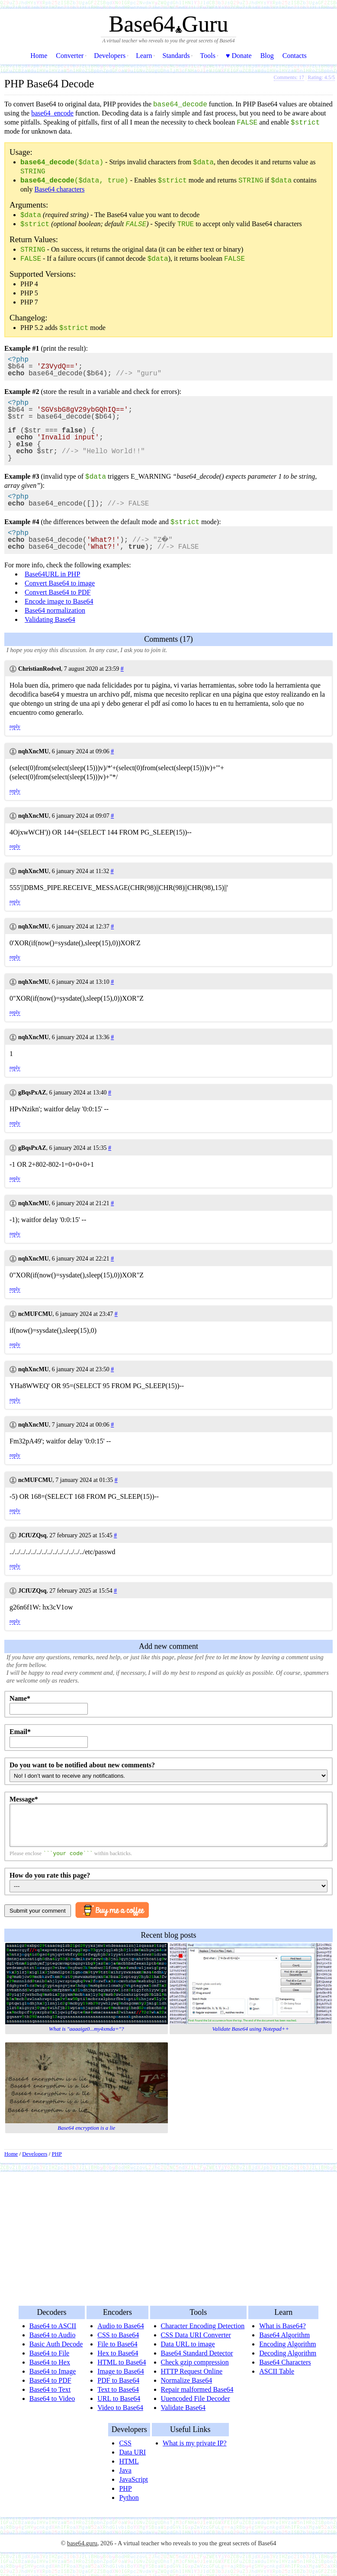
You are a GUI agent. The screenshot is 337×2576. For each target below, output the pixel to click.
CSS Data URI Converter (196, 2335)
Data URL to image (188, 2344)
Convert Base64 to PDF (57, 592)
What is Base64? (282, 2326)
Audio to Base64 (120, 2326)
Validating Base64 (50, 619)
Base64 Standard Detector (197, 2353)
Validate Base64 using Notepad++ (251, 1987)
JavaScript (133, 2479)
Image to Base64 (120, 2371)
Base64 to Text (50, 2389)
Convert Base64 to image (60, 583)
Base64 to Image (52, 2371)
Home (38, 55)
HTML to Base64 (121, 2362)
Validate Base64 (183, 2407)
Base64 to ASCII (52, 2326)
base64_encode (52, 113)
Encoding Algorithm (287, 2344)
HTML (128, 2461)
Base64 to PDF (50, 2380)
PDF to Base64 (118, 2380)
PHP (125, 2488)
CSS (125, 2443)
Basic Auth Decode (56, 2344)
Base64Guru (168, 24)
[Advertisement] (168, 2236)
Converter (69, 55)
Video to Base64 (120, 2407)
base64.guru (82, 2543)
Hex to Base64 (117, 2353)
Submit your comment (38, 1910)
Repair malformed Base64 (197, 2389)
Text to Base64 (118, 2389)
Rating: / (321, 77)
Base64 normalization (55, 610)
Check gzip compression (195, 2362)
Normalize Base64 (186, 2380)
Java (125, 2470)
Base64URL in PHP (52, 574)
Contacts (294, 55)
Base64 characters (59, 189)
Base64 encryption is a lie (86, 2086)
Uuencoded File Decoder (195, 2398)
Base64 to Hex (49, 2362)
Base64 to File (49, 2353)
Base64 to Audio (52, 2335)
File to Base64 (117, 2344)
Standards (176, 55)
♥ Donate (239, 55)
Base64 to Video (52, 2398)
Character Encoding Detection (203, 2326)
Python (128, 2497)
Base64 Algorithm (284, 2335)
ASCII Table (276, 2371)
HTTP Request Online (192, 2371)
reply (15, 726)
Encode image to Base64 (59, 601)
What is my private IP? (195, 2443)
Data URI (132, 2452)
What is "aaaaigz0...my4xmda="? (86, 1987)
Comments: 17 (289, 77)
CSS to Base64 (118, 2335)
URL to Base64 (118, 2398)
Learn (144, 55)
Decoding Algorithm (287, 2353)
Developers (109, 55)
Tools (207, 55)
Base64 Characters (285, 2362)
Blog (267, 55)
